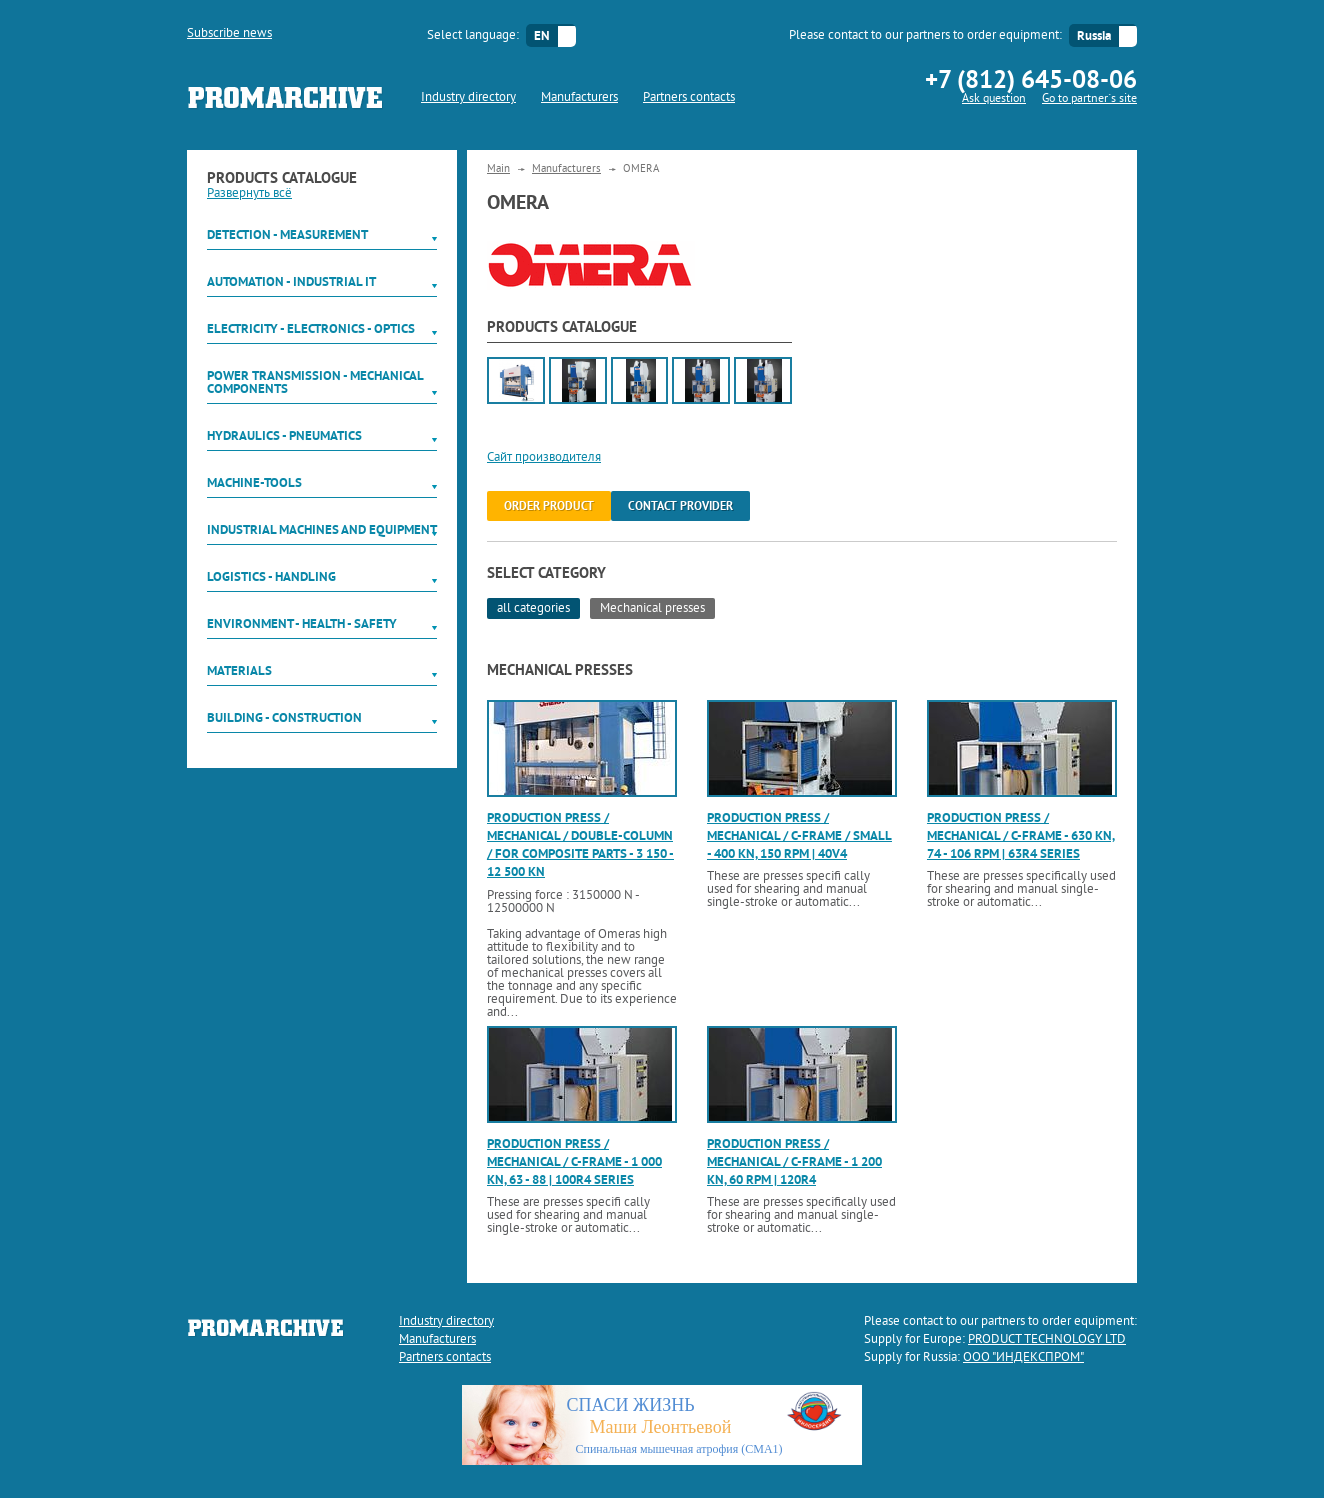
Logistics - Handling (271, 576)
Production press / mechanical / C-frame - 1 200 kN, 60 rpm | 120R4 (794, 1161)
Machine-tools (254, 482)
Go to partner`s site (1089, 99)
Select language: (473, 36)
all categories (533, 609)
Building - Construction (284, 717)
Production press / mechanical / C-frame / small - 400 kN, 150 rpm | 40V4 (799, 835)
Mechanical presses (652, 609)
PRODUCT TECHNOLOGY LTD (1047, 1340)
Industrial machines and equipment (322, 529)
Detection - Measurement (287, 234)
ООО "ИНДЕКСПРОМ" (1023, 1358)
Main (498, 169)
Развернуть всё (249, 194)
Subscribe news (229, 34)
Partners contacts (689, 98)
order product (549, 506)
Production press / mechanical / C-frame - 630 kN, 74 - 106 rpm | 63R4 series (1021, 835)
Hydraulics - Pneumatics (284, 435)
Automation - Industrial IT (291, 281)
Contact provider (680, 506)
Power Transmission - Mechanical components (315, 382)
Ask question (994, 99)
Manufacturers (579, 98)
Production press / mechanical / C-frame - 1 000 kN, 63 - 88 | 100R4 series (574, 1161)
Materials (239, 670)
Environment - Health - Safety (302, 623)
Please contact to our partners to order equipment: (925, 36)
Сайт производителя (544, 458)
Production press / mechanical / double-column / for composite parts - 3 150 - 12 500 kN (580, 845)
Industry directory (468, 98)
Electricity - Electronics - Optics (311, 328)
